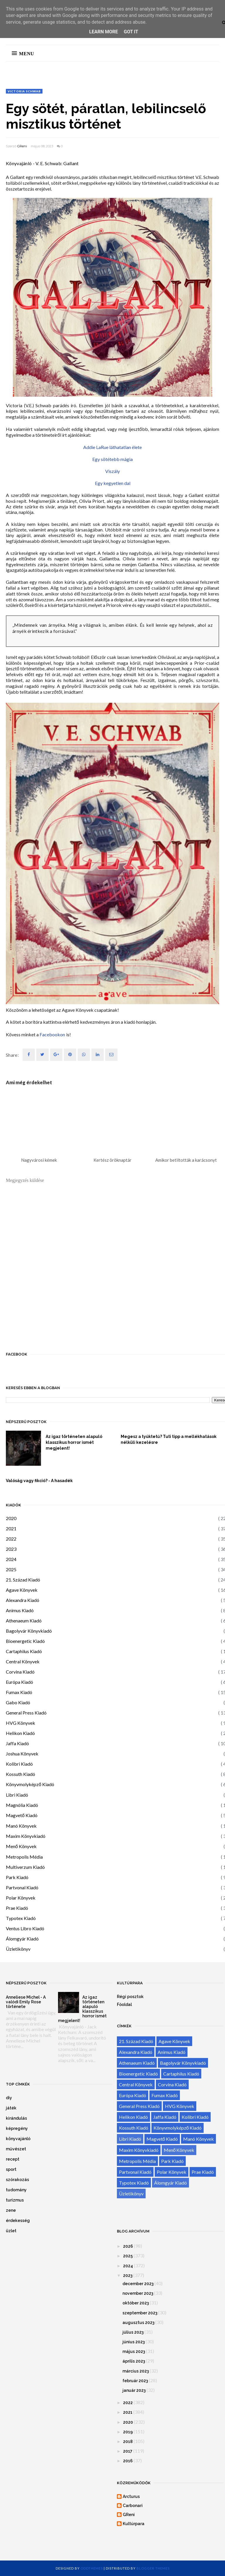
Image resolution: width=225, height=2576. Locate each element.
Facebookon (52, 1034)
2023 (11, 1549)
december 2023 (138, 2283)
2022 (11, 1538)
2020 (11, 1518)
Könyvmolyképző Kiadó (30, 1784)
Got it (131, 31)
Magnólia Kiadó (22, 1805)
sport (11, 2169)
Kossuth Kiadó (20, 1774)
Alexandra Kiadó (22, 1600)
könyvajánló (18, 2138)
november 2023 (137, 2293)
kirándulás (16, 2118)
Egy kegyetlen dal (112, 483)
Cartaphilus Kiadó (24, 1651)
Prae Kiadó (17, 1908)
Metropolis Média (24, 1857)
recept (12, 2159)
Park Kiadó (17, 1877)
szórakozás (17, 2179)
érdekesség (18, 2220)
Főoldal (124, 2004)
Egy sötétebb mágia (112, 459)
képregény (17, 2128)
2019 (128, 2432)
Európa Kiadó (19, 1682)
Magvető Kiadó (22, 1815)
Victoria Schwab (24, 91)
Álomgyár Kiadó (22, 1938)
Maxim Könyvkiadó (25, 1836)
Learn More (103, 31)
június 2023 (133, 2342)
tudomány (16, 2189)
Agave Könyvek (22, 1590)
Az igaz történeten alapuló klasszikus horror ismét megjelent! (74, 1442)
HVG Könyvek (20, 1723)
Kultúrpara (133, 2523)
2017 (127, 2451)
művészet (16, 2149)
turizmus (15, 2200)
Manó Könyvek (21, 1826)
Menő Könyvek (21, 1846)
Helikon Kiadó (20, 1733)
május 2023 (133, 2351)
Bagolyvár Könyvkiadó (29, 1631)
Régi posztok (130, 1996)
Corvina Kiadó (20, 1671)
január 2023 (134, 2390)
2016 (128, 2460)
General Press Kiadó (26, 1712)
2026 (128, 2246)
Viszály (112, 471)
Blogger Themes (153, 2568)
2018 (128, 2441)
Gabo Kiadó (18, 1702)
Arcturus (131, 2496)
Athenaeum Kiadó (24, 1620)
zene (11, 2210)
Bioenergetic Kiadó (25, 1641)
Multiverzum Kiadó (25, 1867)
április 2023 (133, 2361)
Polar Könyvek (20, 1897)
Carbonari (133, 2505)
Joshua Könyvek (22, 1753)
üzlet (11, 2230)
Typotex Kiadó (21, 1918)
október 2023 (135, 2303)
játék (11, 2108)
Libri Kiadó (17, 1795)
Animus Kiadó (20, 1610)
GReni (22, 146)
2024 (11, 1559)
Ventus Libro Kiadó (25, 1928)
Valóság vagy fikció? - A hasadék (39, 1480)
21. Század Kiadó (23, 1579)
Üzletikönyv (18, 1949)
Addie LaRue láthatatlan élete (112, 447)
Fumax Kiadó (19, 1692)
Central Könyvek (23, 1661)
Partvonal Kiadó (22, 1887)
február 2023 (135, 2380)
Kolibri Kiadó (19, 1764)
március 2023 (135, 2371)
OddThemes (92, 2568)
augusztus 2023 (138, 2322)
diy (9, 2097)
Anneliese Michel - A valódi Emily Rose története (26, 2002)
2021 (11, 1528)
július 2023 (133, 2332)
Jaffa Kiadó (17, 1743)
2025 (11, 1569)
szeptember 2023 (139, 2313)
